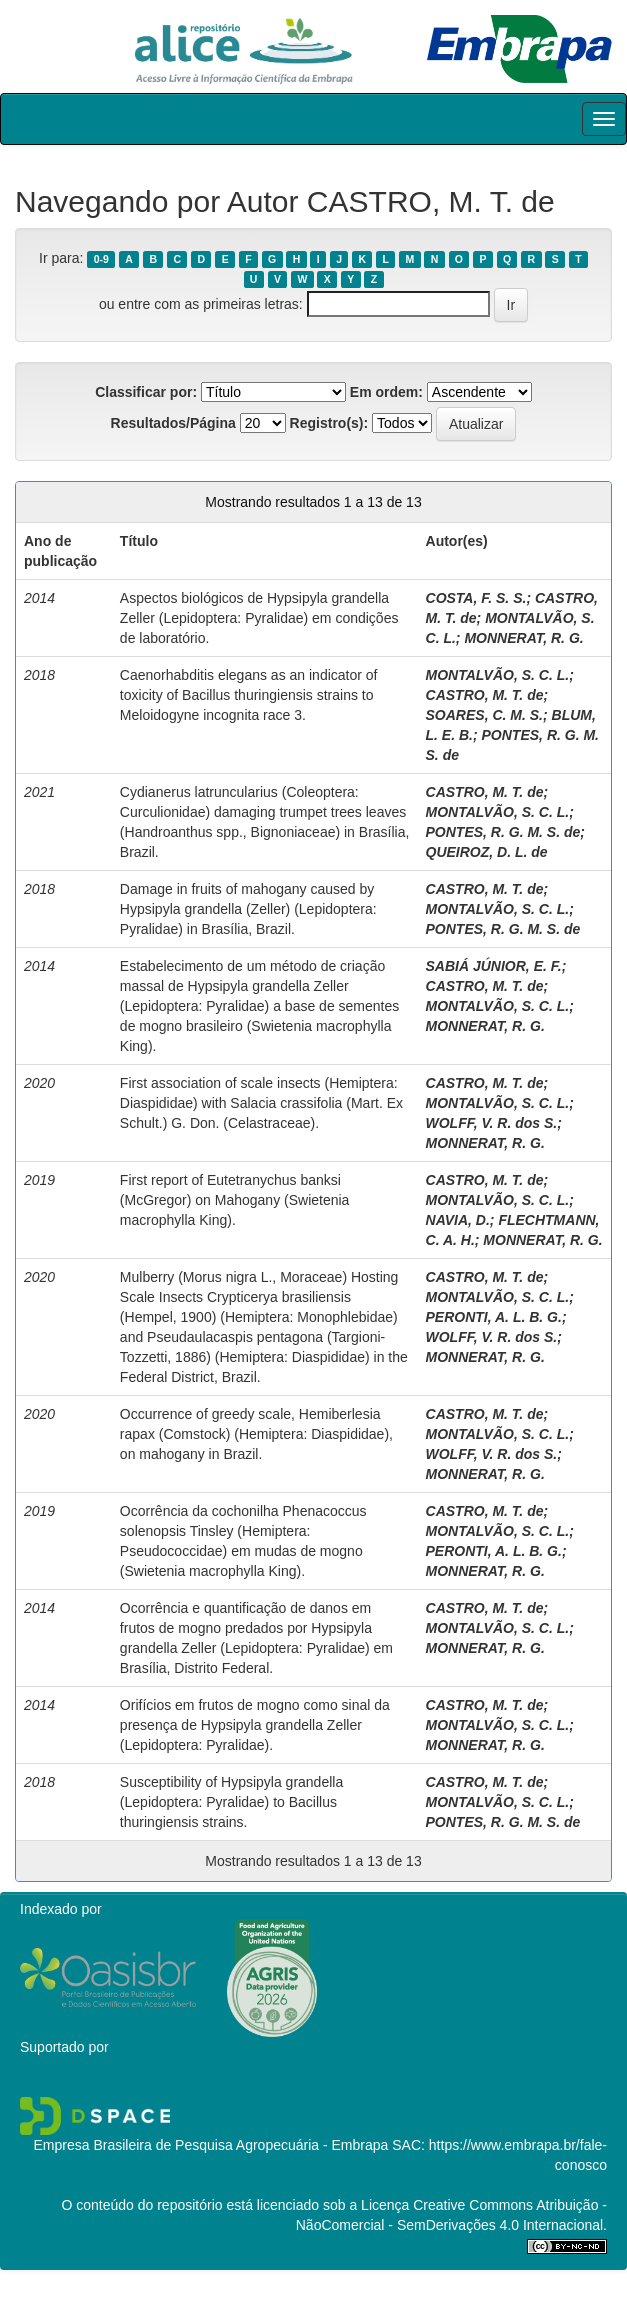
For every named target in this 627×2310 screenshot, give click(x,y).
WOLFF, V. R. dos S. (492, 1123)
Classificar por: (146, 392)
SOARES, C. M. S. (484, 715)
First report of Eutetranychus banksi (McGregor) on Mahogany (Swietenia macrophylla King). (235, 1200)
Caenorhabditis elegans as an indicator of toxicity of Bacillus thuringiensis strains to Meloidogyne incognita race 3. (249, 695)
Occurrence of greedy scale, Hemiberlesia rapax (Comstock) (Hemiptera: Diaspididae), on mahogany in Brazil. (256, 1434)
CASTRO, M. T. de (485, 695)
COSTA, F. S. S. (476, 598)
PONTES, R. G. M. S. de (503, 832)
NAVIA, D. (458, 1220)
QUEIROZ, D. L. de (487, 852)
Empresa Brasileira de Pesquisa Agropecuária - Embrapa (210, 2145)
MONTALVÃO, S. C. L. (498, 675)
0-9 (101, 259)
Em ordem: (386, 392)
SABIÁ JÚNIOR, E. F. (494, 966)
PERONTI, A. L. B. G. (494, 1317)
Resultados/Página (173, 423)
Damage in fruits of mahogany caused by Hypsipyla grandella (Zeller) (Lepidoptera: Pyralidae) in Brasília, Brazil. (248, 909)
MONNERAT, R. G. (523, 638)
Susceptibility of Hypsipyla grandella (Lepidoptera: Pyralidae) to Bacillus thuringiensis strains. (231, 1802)
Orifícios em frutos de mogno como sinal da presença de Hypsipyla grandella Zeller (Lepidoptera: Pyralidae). (255, 1725)
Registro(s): (329, 423)
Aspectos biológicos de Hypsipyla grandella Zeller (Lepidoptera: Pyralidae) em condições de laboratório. (259, 618)
